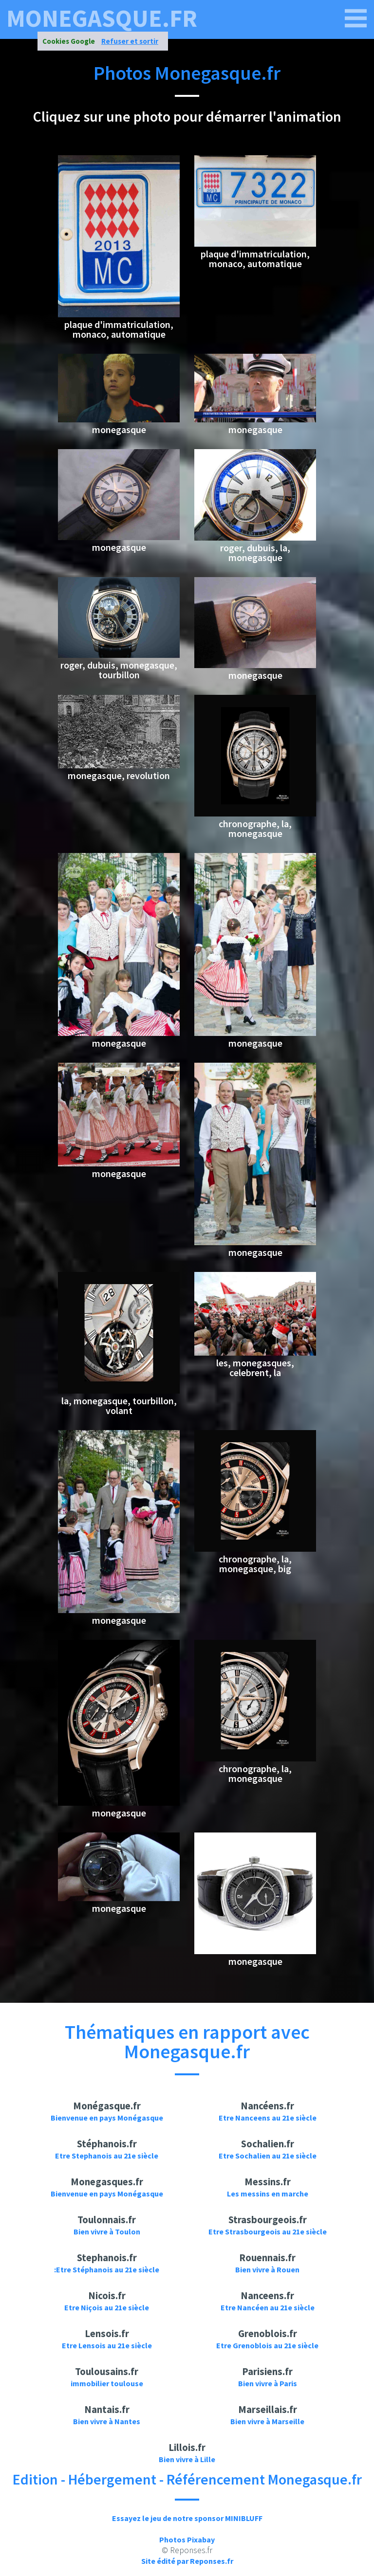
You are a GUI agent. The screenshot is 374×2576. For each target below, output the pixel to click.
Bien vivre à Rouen (267, 2269)
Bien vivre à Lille (187, 2459)
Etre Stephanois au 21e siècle (106, 2155)
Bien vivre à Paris (267, 2383)
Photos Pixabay (187, 2539)
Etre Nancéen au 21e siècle (268, 2307)
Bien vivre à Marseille (267, 2421)
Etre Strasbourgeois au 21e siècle (267, 2231)
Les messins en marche (267, 2193)
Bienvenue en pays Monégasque (107, 2117)
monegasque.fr (101, 18)
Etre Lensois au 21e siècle (107, 2345)
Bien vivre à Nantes (106, 2421)
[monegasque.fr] (356, 18)
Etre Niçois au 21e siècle (106, 2307)
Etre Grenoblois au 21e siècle (267, 2345)
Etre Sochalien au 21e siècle (268, 2155)
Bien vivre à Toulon (107, 2231)
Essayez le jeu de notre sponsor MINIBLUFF (187, 2518)
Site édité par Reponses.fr (187, 2561)
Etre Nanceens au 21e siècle (268, 2117)
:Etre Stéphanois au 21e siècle (106, 2269)
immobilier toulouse (107, 2383)
